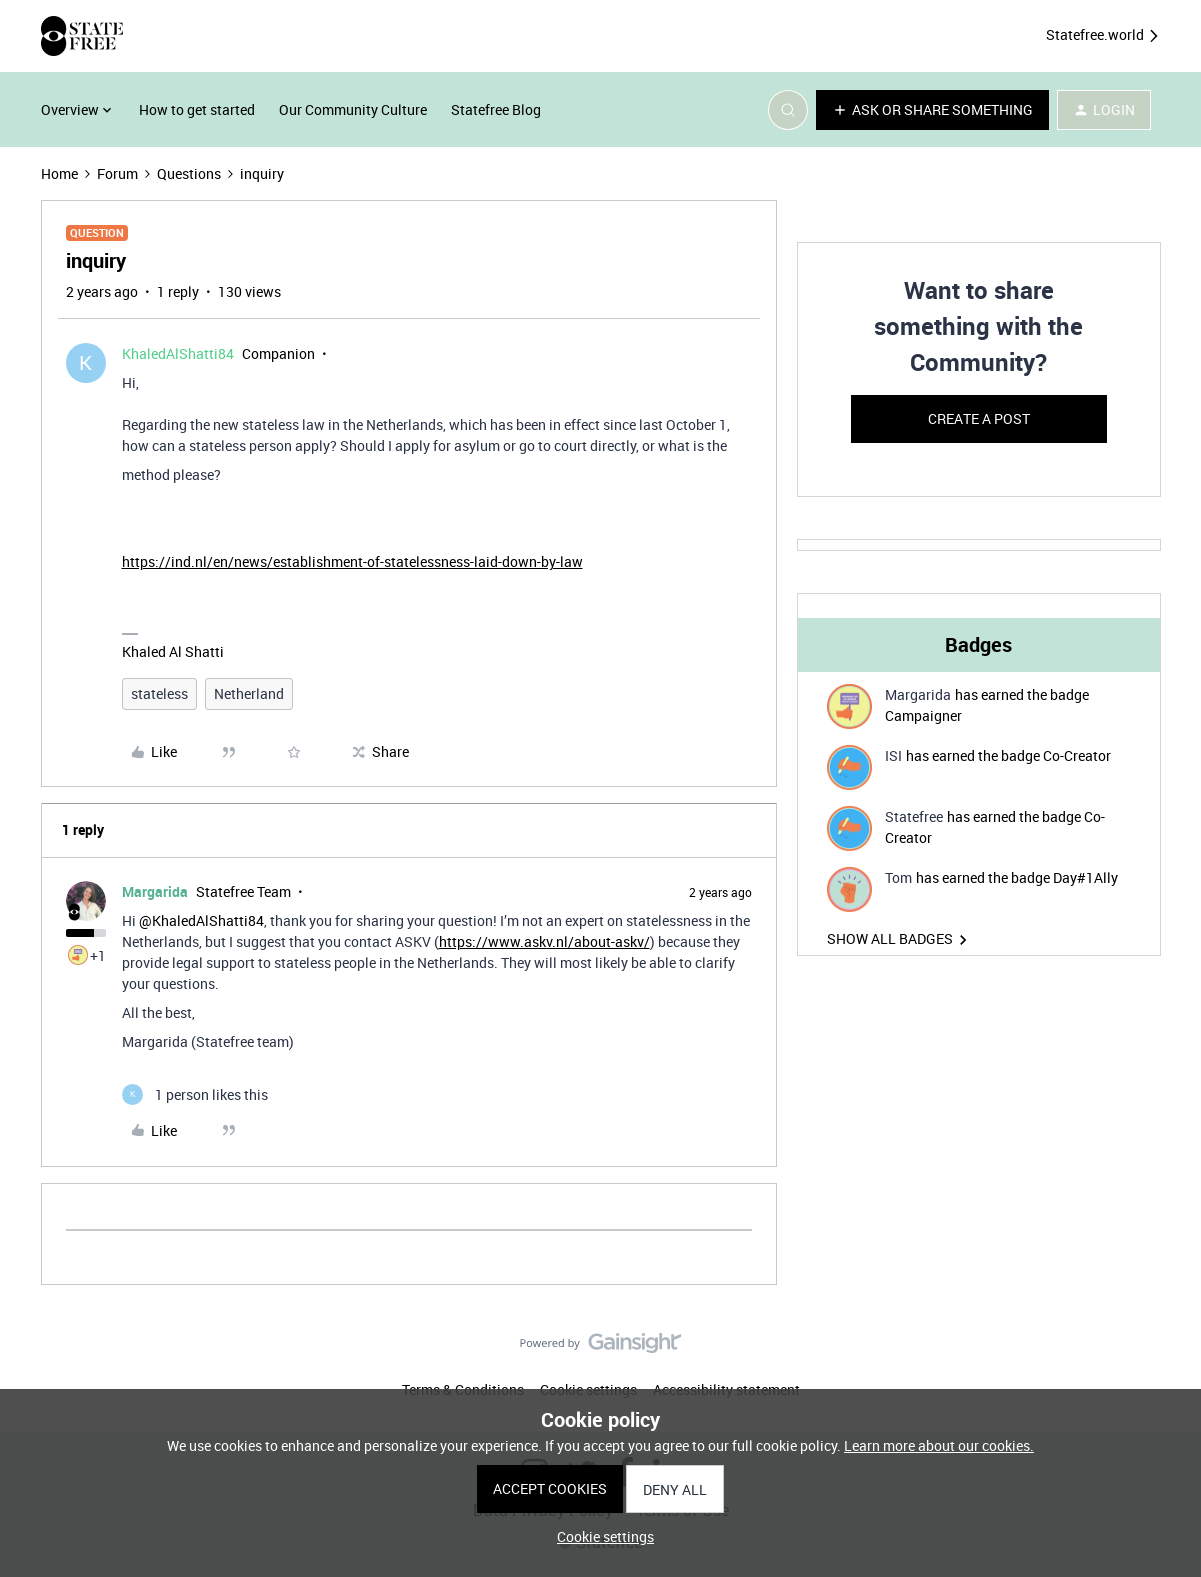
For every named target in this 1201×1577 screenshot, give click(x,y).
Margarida (155, 891)
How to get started (197, 109)
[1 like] (195, 1094)
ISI (893, 755)
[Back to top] (1161, 1360)
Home (59, 173)
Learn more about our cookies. (939, 1445)
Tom (898, 877)
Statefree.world (1103, 35)
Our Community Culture (353, 109)
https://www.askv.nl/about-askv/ (544, 941)
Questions (189, 173)
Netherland (249, 693)
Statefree (914, 816)
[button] (932, 110)
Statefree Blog (496, 109)
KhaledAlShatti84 (178, 353)
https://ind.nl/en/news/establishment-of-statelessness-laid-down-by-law (352, 561)
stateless (159, 693)
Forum (117, 173)
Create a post (979, 418)
